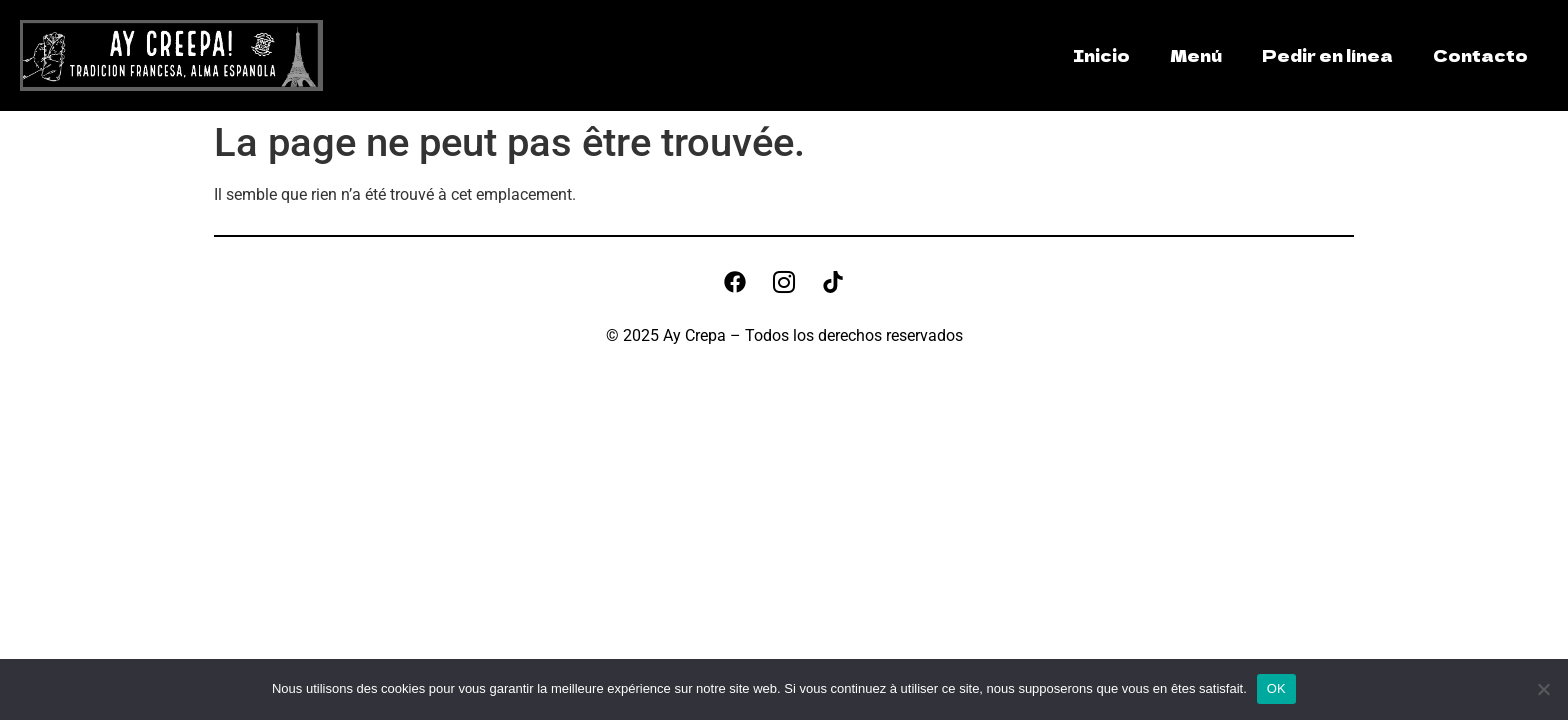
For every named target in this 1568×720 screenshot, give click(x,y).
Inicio (1101, 55)
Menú (1196, 55)
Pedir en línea (1327, 55)
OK (1276, 688)
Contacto (1480, 55)
